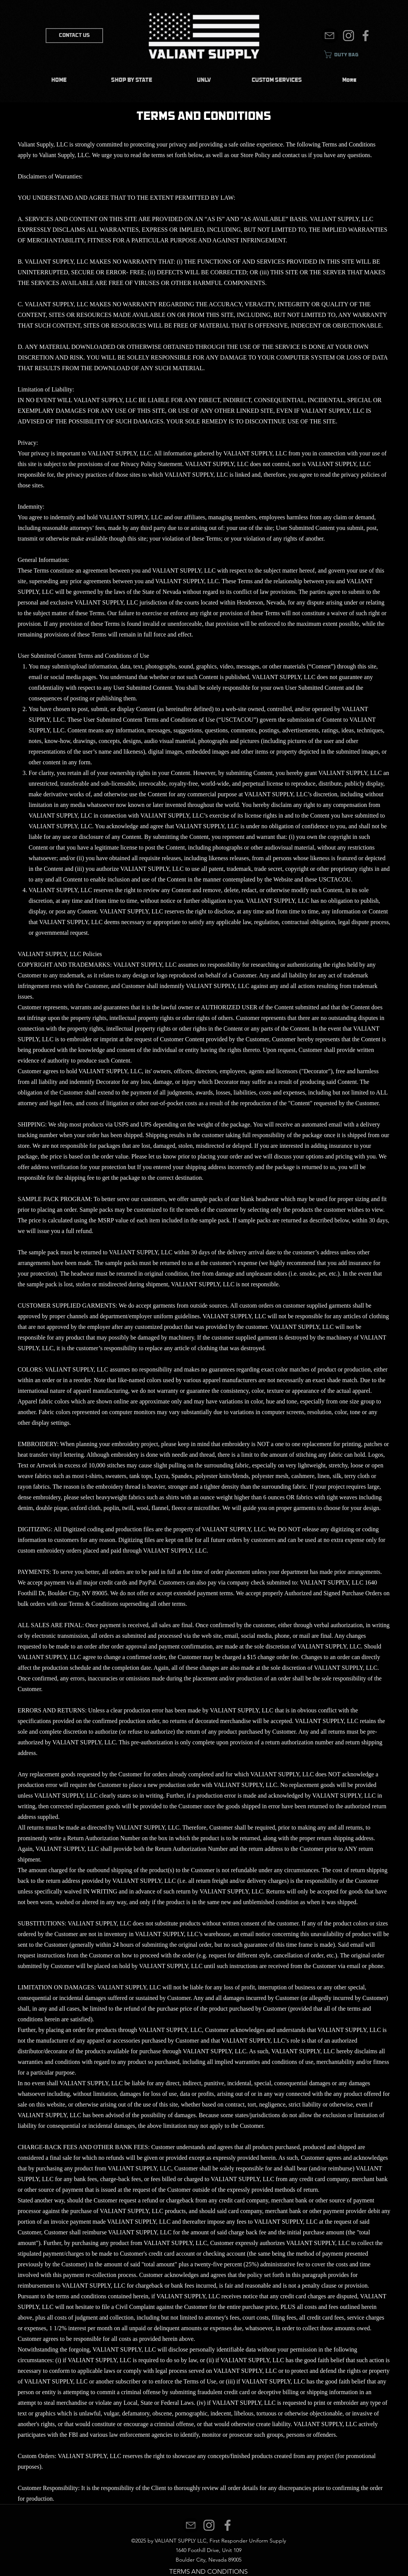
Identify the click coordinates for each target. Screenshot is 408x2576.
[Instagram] (348, 35)
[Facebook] (365, 35)
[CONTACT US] (74, 35)
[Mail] (329, 35)
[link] (347, 54)
